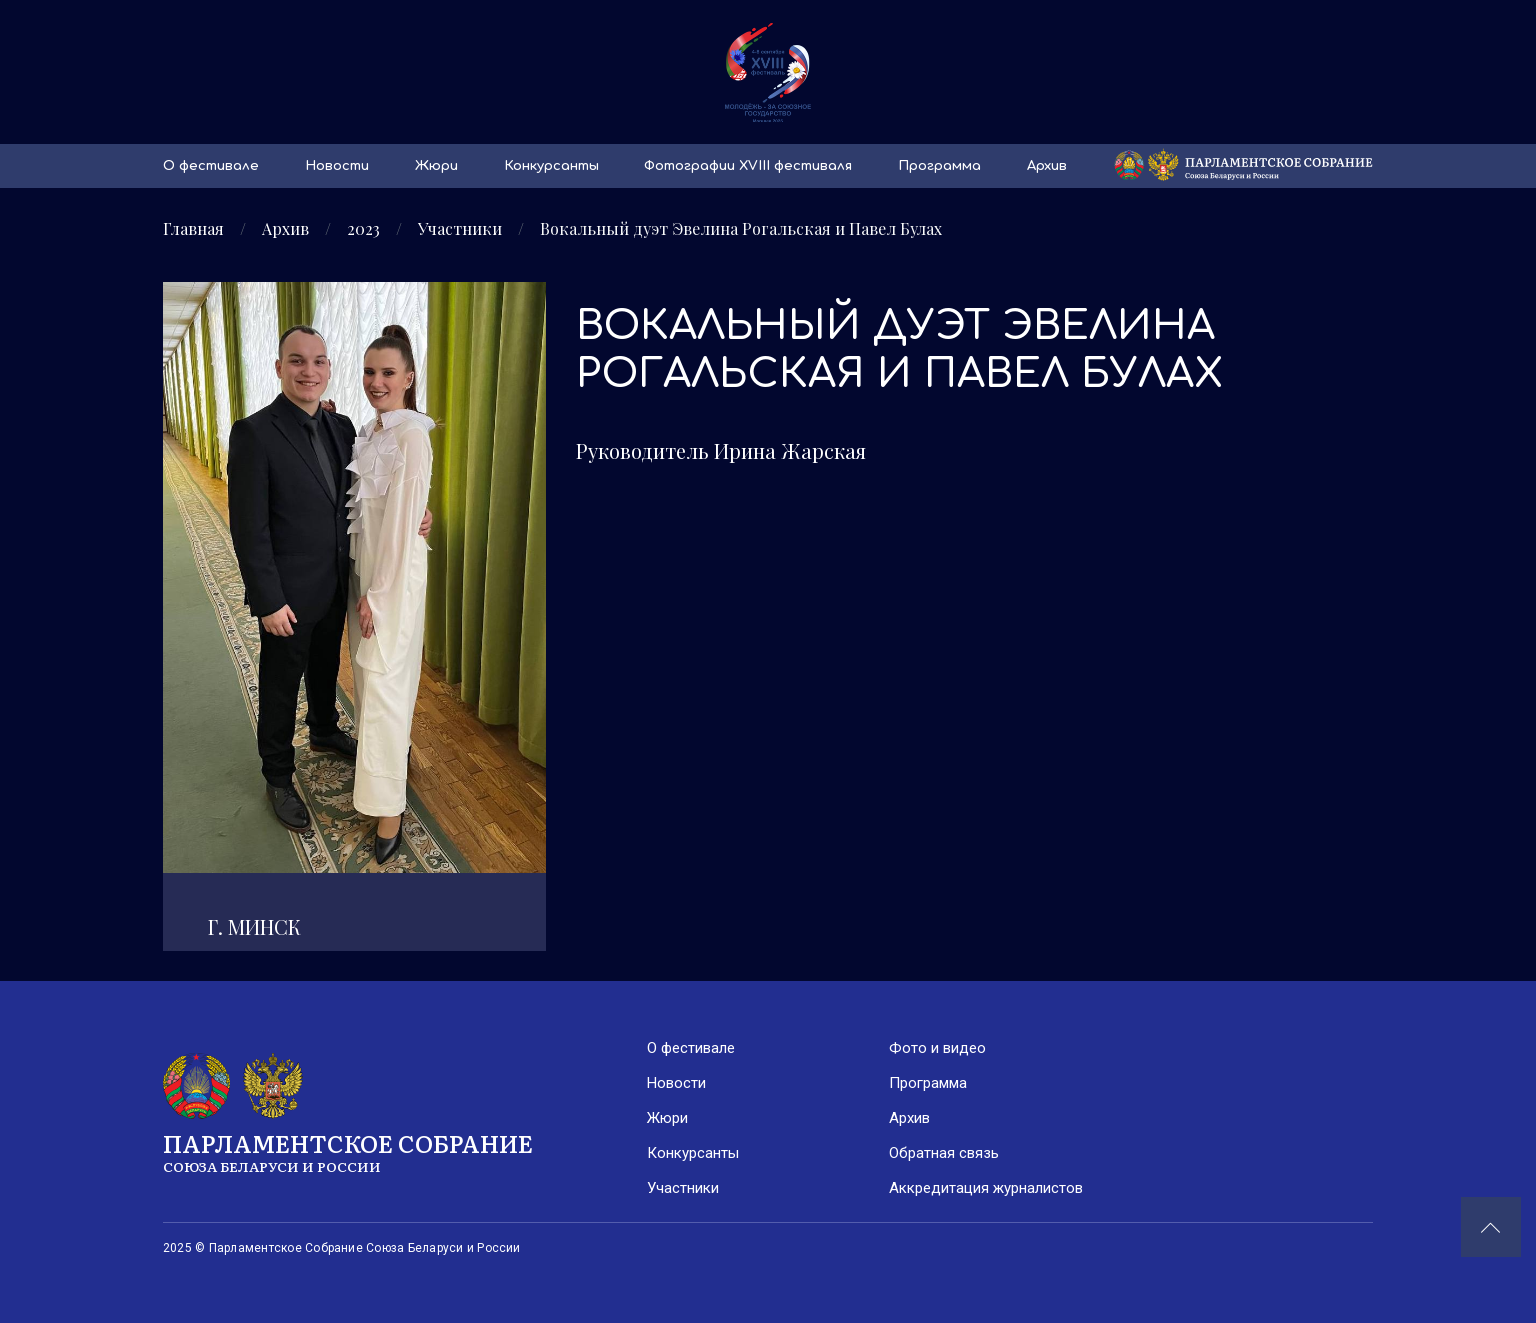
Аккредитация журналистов (986, 1188)
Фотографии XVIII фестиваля (748, 166)
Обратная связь (944, 1153)
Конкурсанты (551, 166)
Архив (1047, 166)
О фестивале (211, 166)
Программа (939, 166)
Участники (460, 229)
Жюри (436, 166)
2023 (363, 229)
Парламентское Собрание (405, 1151)
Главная (193, 229)
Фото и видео (937, 1048)
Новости (337, 166)
